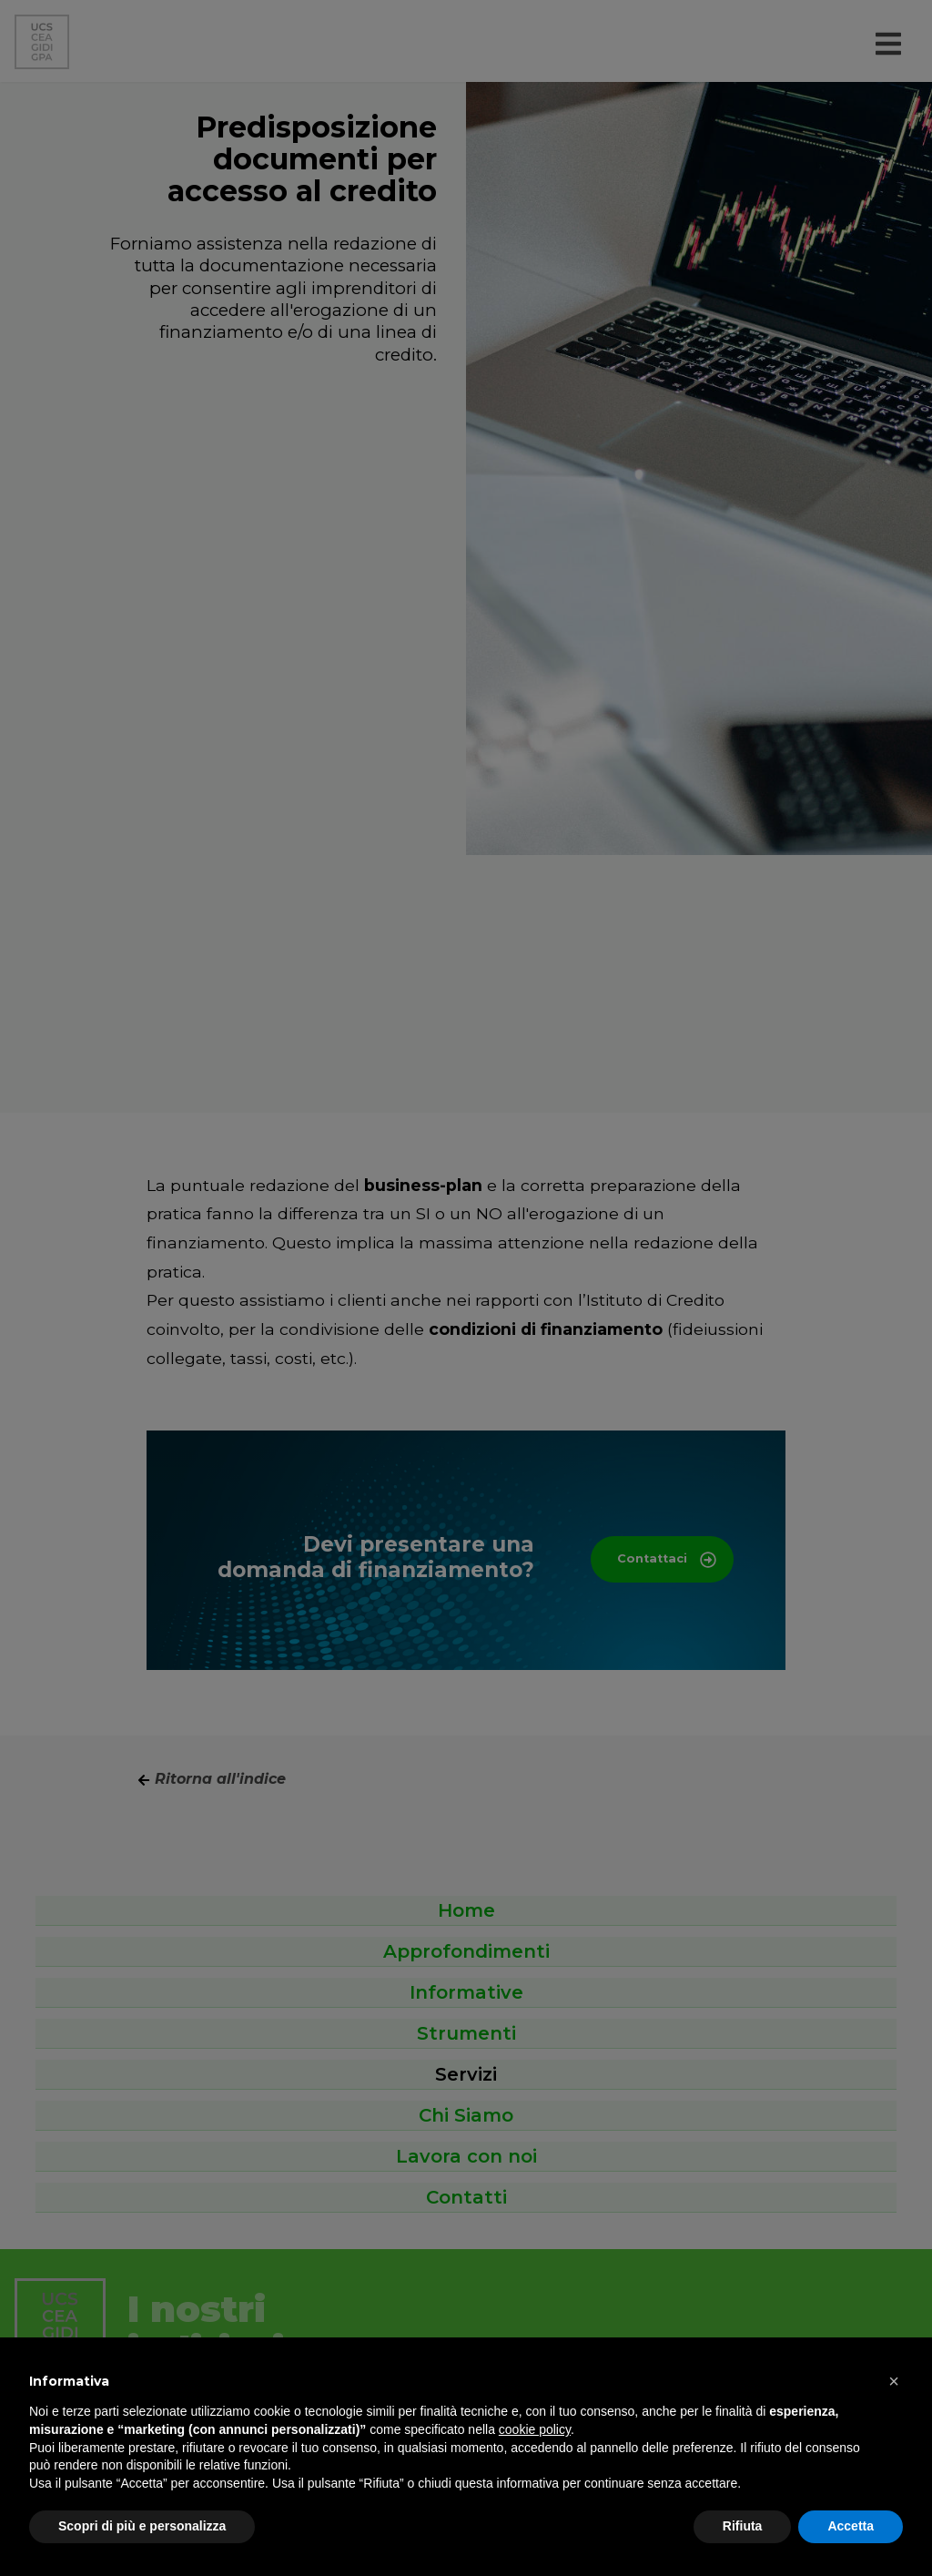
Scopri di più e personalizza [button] (142, 2526)
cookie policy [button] (535, 2429)
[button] (893, 2381)
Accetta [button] (850, 2526)
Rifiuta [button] (743, 2526)
